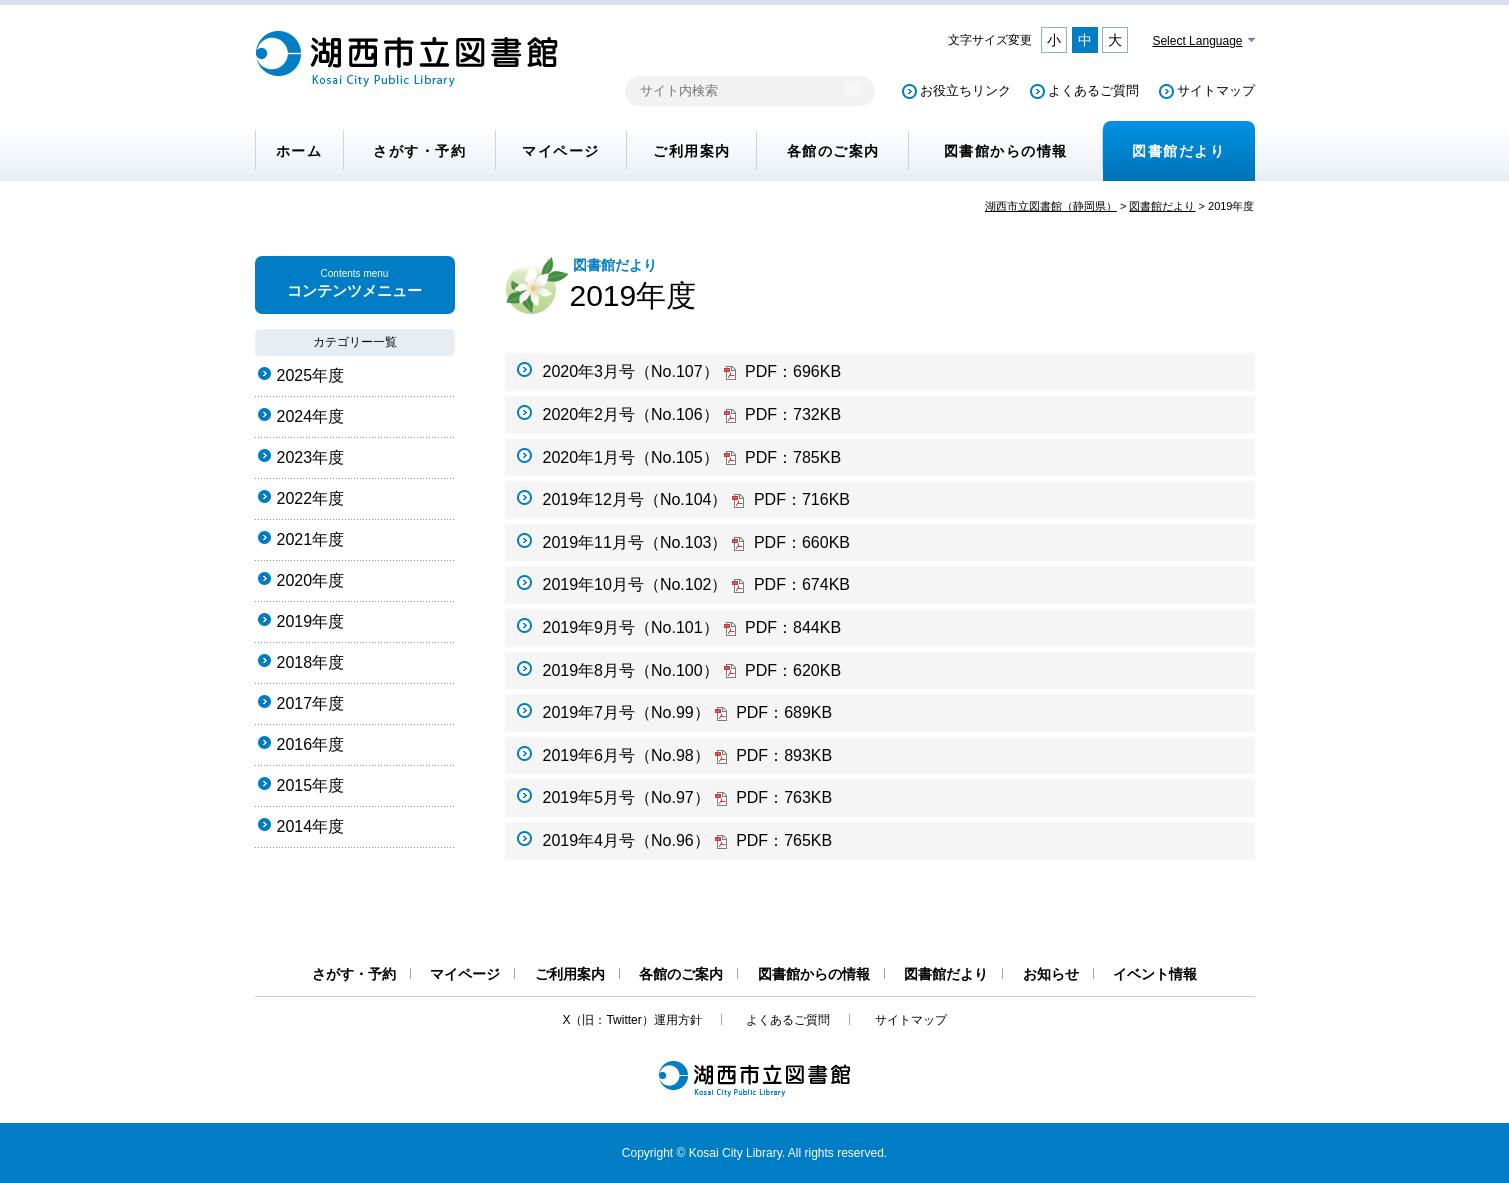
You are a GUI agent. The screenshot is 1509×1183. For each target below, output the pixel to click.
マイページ (561, 151)
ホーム (299, 151)
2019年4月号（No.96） (688, 840)
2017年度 (311, 703)
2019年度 (311, 621)
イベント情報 (1155, 974)
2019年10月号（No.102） (696, 584)
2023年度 (311, 457)
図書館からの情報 (1006, 151)
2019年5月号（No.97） (688, 797)
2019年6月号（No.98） (688, 755)
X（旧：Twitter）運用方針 (631, 1020)
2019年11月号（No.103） (696, 542)
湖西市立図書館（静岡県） (1051, 206)
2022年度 (311, 498)
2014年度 (311, 826)
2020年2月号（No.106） (692, 414)
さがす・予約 (419, 151)
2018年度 (311, 662)
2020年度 (311, 580)
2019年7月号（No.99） (688, 712)
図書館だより (1178, 151)
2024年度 (311, 416)
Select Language (1197, 41)
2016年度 (311, 744)
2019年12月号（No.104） (696, 499)
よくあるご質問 (1093, 90)
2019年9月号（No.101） (692, 627)
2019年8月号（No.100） (692, 670)
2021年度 (311, 539)
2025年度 (311, 375)
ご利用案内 (692, 151)
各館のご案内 (833, 151)
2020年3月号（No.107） (692, 371)
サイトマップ (1216, 90)
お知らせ (1051, 974)
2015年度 (311, 785)
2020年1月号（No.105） (692, 457)
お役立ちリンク (965, 90)
